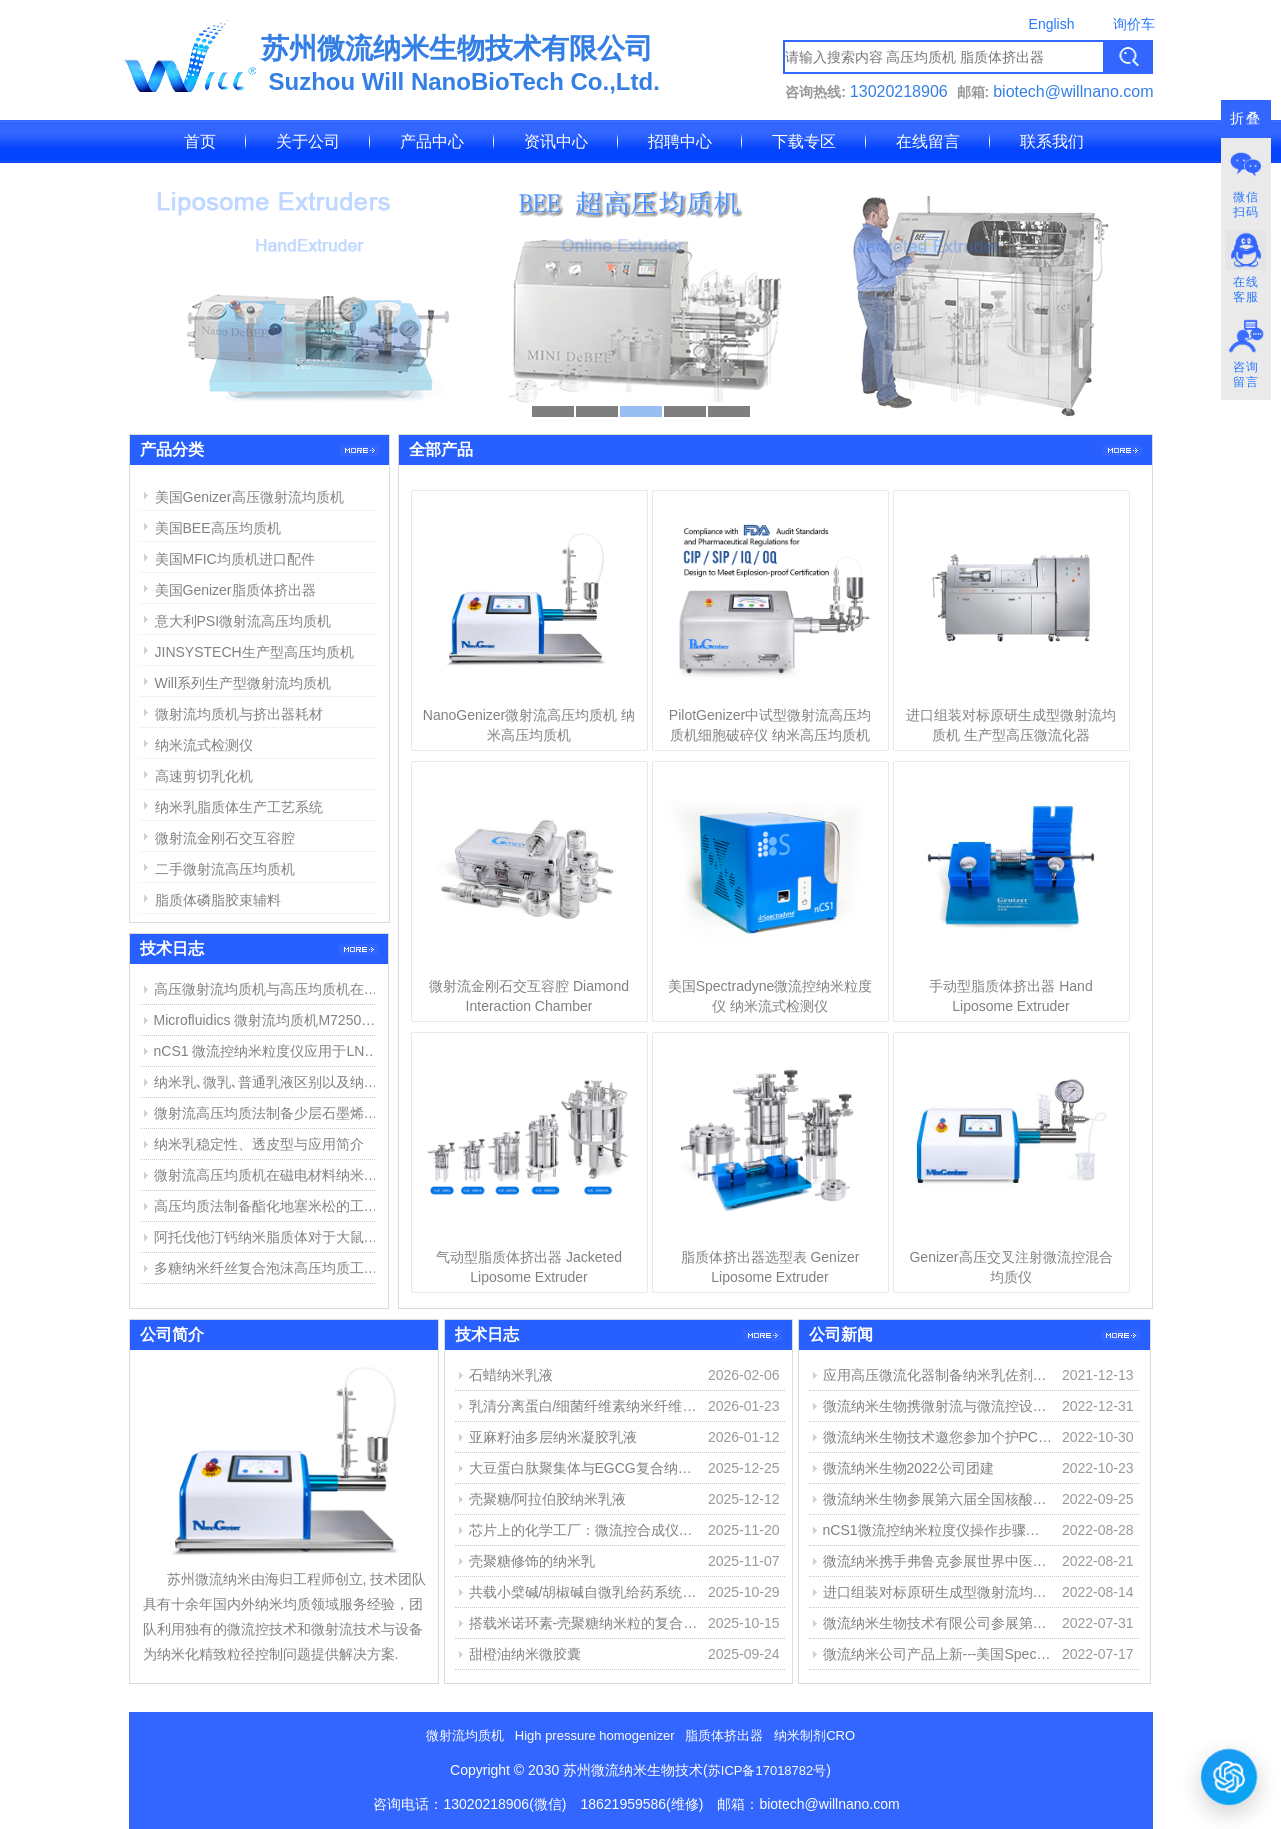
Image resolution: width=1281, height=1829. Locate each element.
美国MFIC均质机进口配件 (235, 559)
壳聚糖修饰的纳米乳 (532, 1561)
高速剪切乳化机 (204, 776)
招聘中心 (680, 141)
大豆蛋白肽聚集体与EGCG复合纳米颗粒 (584, 1468)
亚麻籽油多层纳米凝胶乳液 (553, 1437)
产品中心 (432, 141)
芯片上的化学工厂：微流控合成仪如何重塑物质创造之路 (584, 1530)
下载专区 (804, 141)
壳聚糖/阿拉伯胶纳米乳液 (548, 1499)
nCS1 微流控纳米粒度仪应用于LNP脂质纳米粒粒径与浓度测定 (269, 1051)
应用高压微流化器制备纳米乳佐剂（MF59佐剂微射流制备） (938, 1375)
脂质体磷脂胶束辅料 (218, 900)
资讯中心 (556, 141)
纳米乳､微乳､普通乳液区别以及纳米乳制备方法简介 (269, 1082)
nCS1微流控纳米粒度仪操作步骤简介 (938, 1530)
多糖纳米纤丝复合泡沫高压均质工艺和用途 (269, 1268)
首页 (200, 141)
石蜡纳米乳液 (511, 1375)
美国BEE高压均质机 (218, 528)
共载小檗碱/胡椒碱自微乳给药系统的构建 (584, 1592)
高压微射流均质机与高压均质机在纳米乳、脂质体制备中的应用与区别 (269, 989)
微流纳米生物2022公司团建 (908, 1468)
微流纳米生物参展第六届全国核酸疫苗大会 (938, 1499)
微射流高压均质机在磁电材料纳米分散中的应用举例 (269, 1175)
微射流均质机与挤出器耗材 (239, 714)
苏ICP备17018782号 (767, 1770)
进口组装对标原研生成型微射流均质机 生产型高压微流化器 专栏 (938, 1592)
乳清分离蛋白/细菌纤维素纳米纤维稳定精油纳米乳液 (584, 1406)
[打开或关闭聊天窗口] (1229, 1776)
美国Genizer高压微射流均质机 (249, 497)
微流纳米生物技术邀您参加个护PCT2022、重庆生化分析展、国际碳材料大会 (938, 1437)
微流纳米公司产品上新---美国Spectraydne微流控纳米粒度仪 (938, 1654)
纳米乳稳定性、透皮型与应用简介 (259, 1144)
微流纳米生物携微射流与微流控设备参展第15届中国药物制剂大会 (938, 1406)
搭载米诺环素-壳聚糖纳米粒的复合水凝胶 (584, 1623)
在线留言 (928, 141)
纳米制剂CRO (814, 1735)
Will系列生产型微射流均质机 (243, 683)
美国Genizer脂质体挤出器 (235, 590)
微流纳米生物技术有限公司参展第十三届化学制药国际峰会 (938, 1623)
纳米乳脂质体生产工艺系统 (239, 807)
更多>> (1122, 450)
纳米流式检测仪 (204, 745)
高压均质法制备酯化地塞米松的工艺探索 (269, 1206)
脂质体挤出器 (724, 1735)
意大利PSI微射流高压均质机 (243, 621)
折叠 (1246, 118)
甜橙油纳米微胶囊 (525, 1654)
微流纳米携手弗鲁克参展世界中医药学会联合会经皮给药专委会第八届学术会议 (938, 1561)
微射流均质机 (465, 1735)
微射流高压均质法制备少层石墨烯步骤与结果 (269, 1113)
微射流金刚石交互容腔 (225, 838)
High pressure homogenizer (595, 1735)
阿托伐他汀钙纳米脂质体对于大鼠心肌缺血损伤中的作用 (269, 1237)
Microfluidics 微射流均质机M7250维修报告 (269, 1020)
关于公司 (308, 141)
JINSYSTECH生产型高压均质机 (254, 652)
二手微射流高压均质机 (225, 869)
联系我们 (1052, 141)
